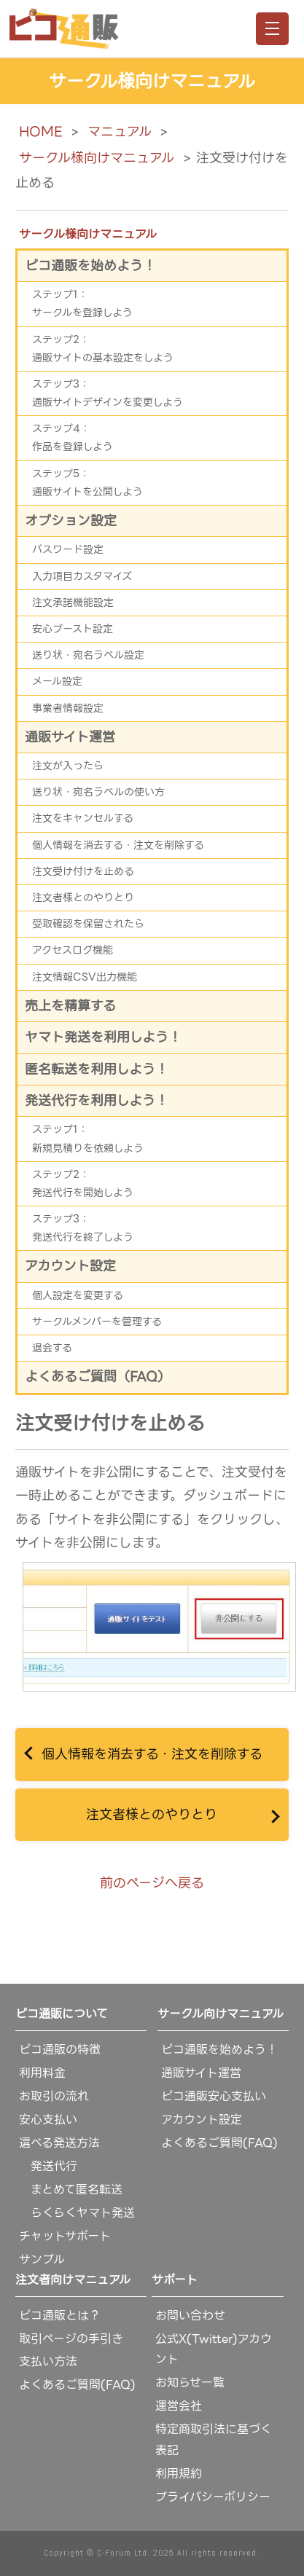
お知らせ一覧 (190, 2382)
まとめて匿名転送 (70, 2189)
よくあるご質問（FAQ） (98, 1376)
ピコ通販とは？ (60, 2315)
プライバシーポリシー (212, 2497)
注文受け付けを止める (83, 871)
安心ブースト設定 (72, 629)
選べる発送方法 (59, 2143)
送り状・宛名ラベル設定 (88, 655)
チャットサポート (65, 2236)
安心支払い (48, 2119)
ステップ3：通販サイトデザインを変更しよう (107, 393)
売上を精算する (70, 1005)
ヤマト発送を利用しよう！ (103, 1037)
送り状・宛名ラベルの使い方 (98, 792)
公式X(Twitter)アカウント (213, 2349)
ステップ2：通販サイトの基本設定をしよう (103, 348)
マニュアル (119, 131)
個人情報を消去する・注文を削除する (152, 1753)
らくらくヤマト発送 (77, 2213)
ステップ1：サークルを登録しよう (82, 303)
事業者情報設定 (68, 708)
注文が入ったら (68, 766)
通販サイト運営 (70, 736)
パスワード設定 (68, 549)
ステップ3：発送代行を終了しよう (82, 1228)
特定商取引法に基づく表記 (213, 2439)
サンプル (42, 2259)
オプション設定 (71, 520)
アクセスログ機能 (72, 950)
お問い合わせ (190, 2315)
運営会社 (178, 2406)
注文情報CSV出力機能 (84, 977)
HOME (40, 131)
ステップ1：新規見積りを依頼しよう (88, 1138)
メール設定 (57, 681)
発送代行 (48, 2166)
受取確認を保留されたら (88, 924)
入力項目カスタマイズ (82, 576)
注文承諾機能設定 (73, 602)
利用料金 (42, 2073)
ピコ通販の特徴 (60, 2050)
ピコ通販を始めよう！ (90, 265)
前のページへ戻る (152, 1882)
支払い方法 (48, 2361)
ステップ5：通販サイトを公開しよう (87, 483)
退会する (52, 1348)
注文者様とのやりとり (151, 1814)
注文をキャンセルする (82, 818)
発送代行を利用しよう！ (96, 1100)
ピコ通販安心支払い (213, 2096)
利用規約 (178, 2474)
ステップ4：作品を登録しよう (72, 437)
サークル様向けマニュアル (96, 157)
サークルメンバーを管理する (97, 1321)
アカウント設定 (70, 1265)
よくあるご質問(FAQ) (219, 2143)
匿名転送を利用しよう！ (96, 1069)
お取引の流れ (54, 2096)
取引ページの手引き (71, 2339)
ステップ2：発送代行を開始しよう (82, 1183)
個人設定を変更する (77, 1295)
